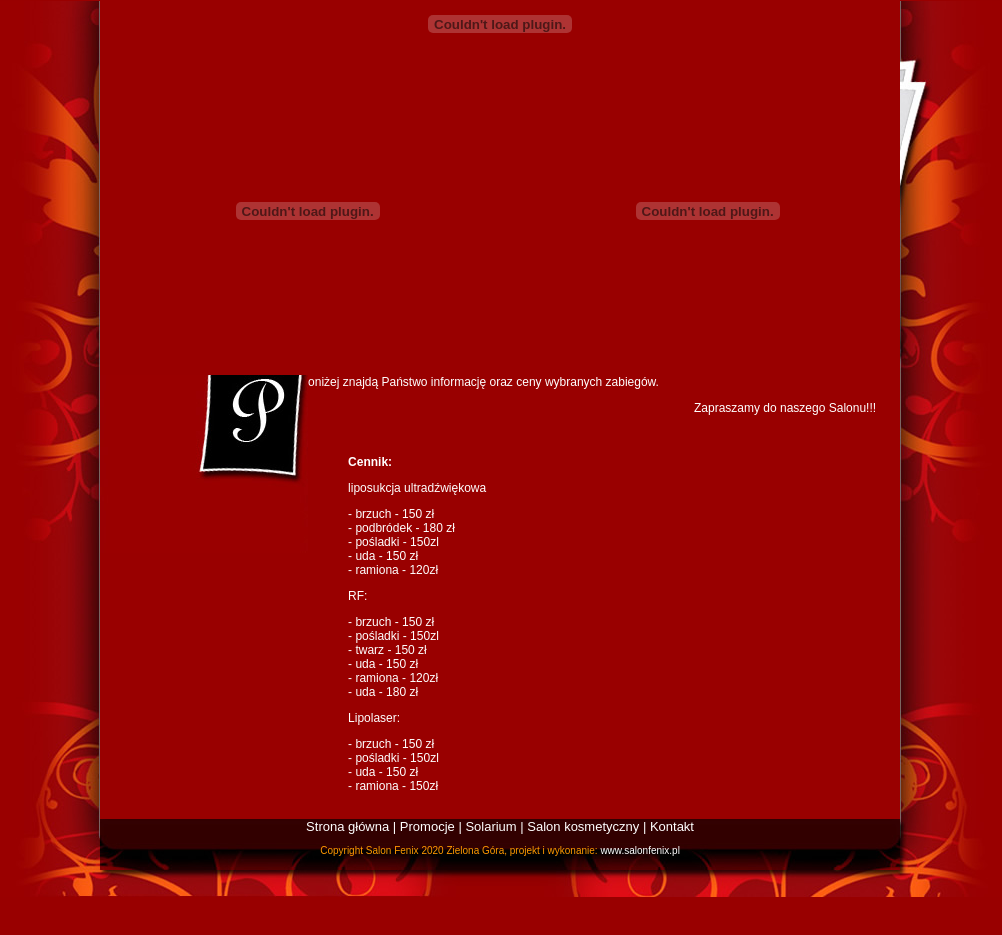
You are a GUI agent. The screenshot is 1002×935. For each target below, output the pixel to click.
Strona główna (347, 826)
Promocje (427, 826)
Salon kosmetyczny (583, 826)
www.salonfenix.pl (639, 850)
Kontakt (672, 826)
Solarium (490, 826)
